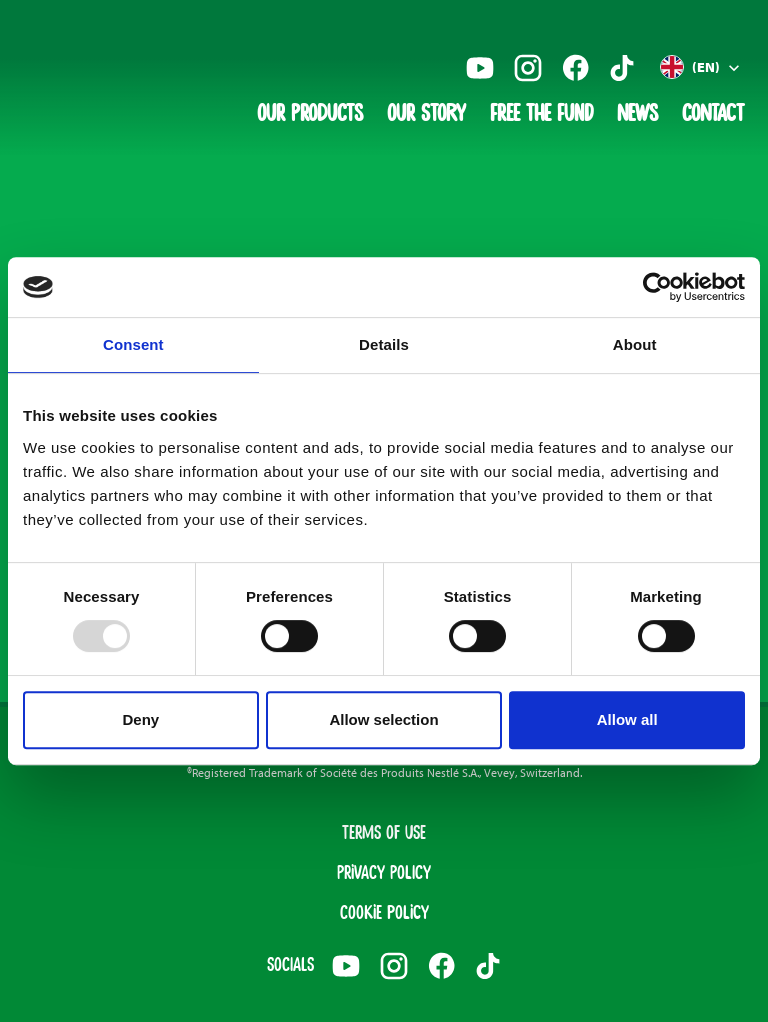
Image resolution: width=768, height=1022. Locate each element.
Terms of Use (384, 834)
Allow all (627, 719)
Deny (140, 719)
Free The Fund (541, 114)
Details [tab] (384, 344)
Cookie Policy (384, 914)
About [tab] (635, 344)
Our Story (426, 114)
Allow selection (383, 719)
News (637, 114)
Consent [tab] (133, 344)
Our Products (310, 114)
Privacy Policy (384, 874)
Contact (713, 114)
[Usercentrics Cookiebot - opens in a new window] (657, 287)
